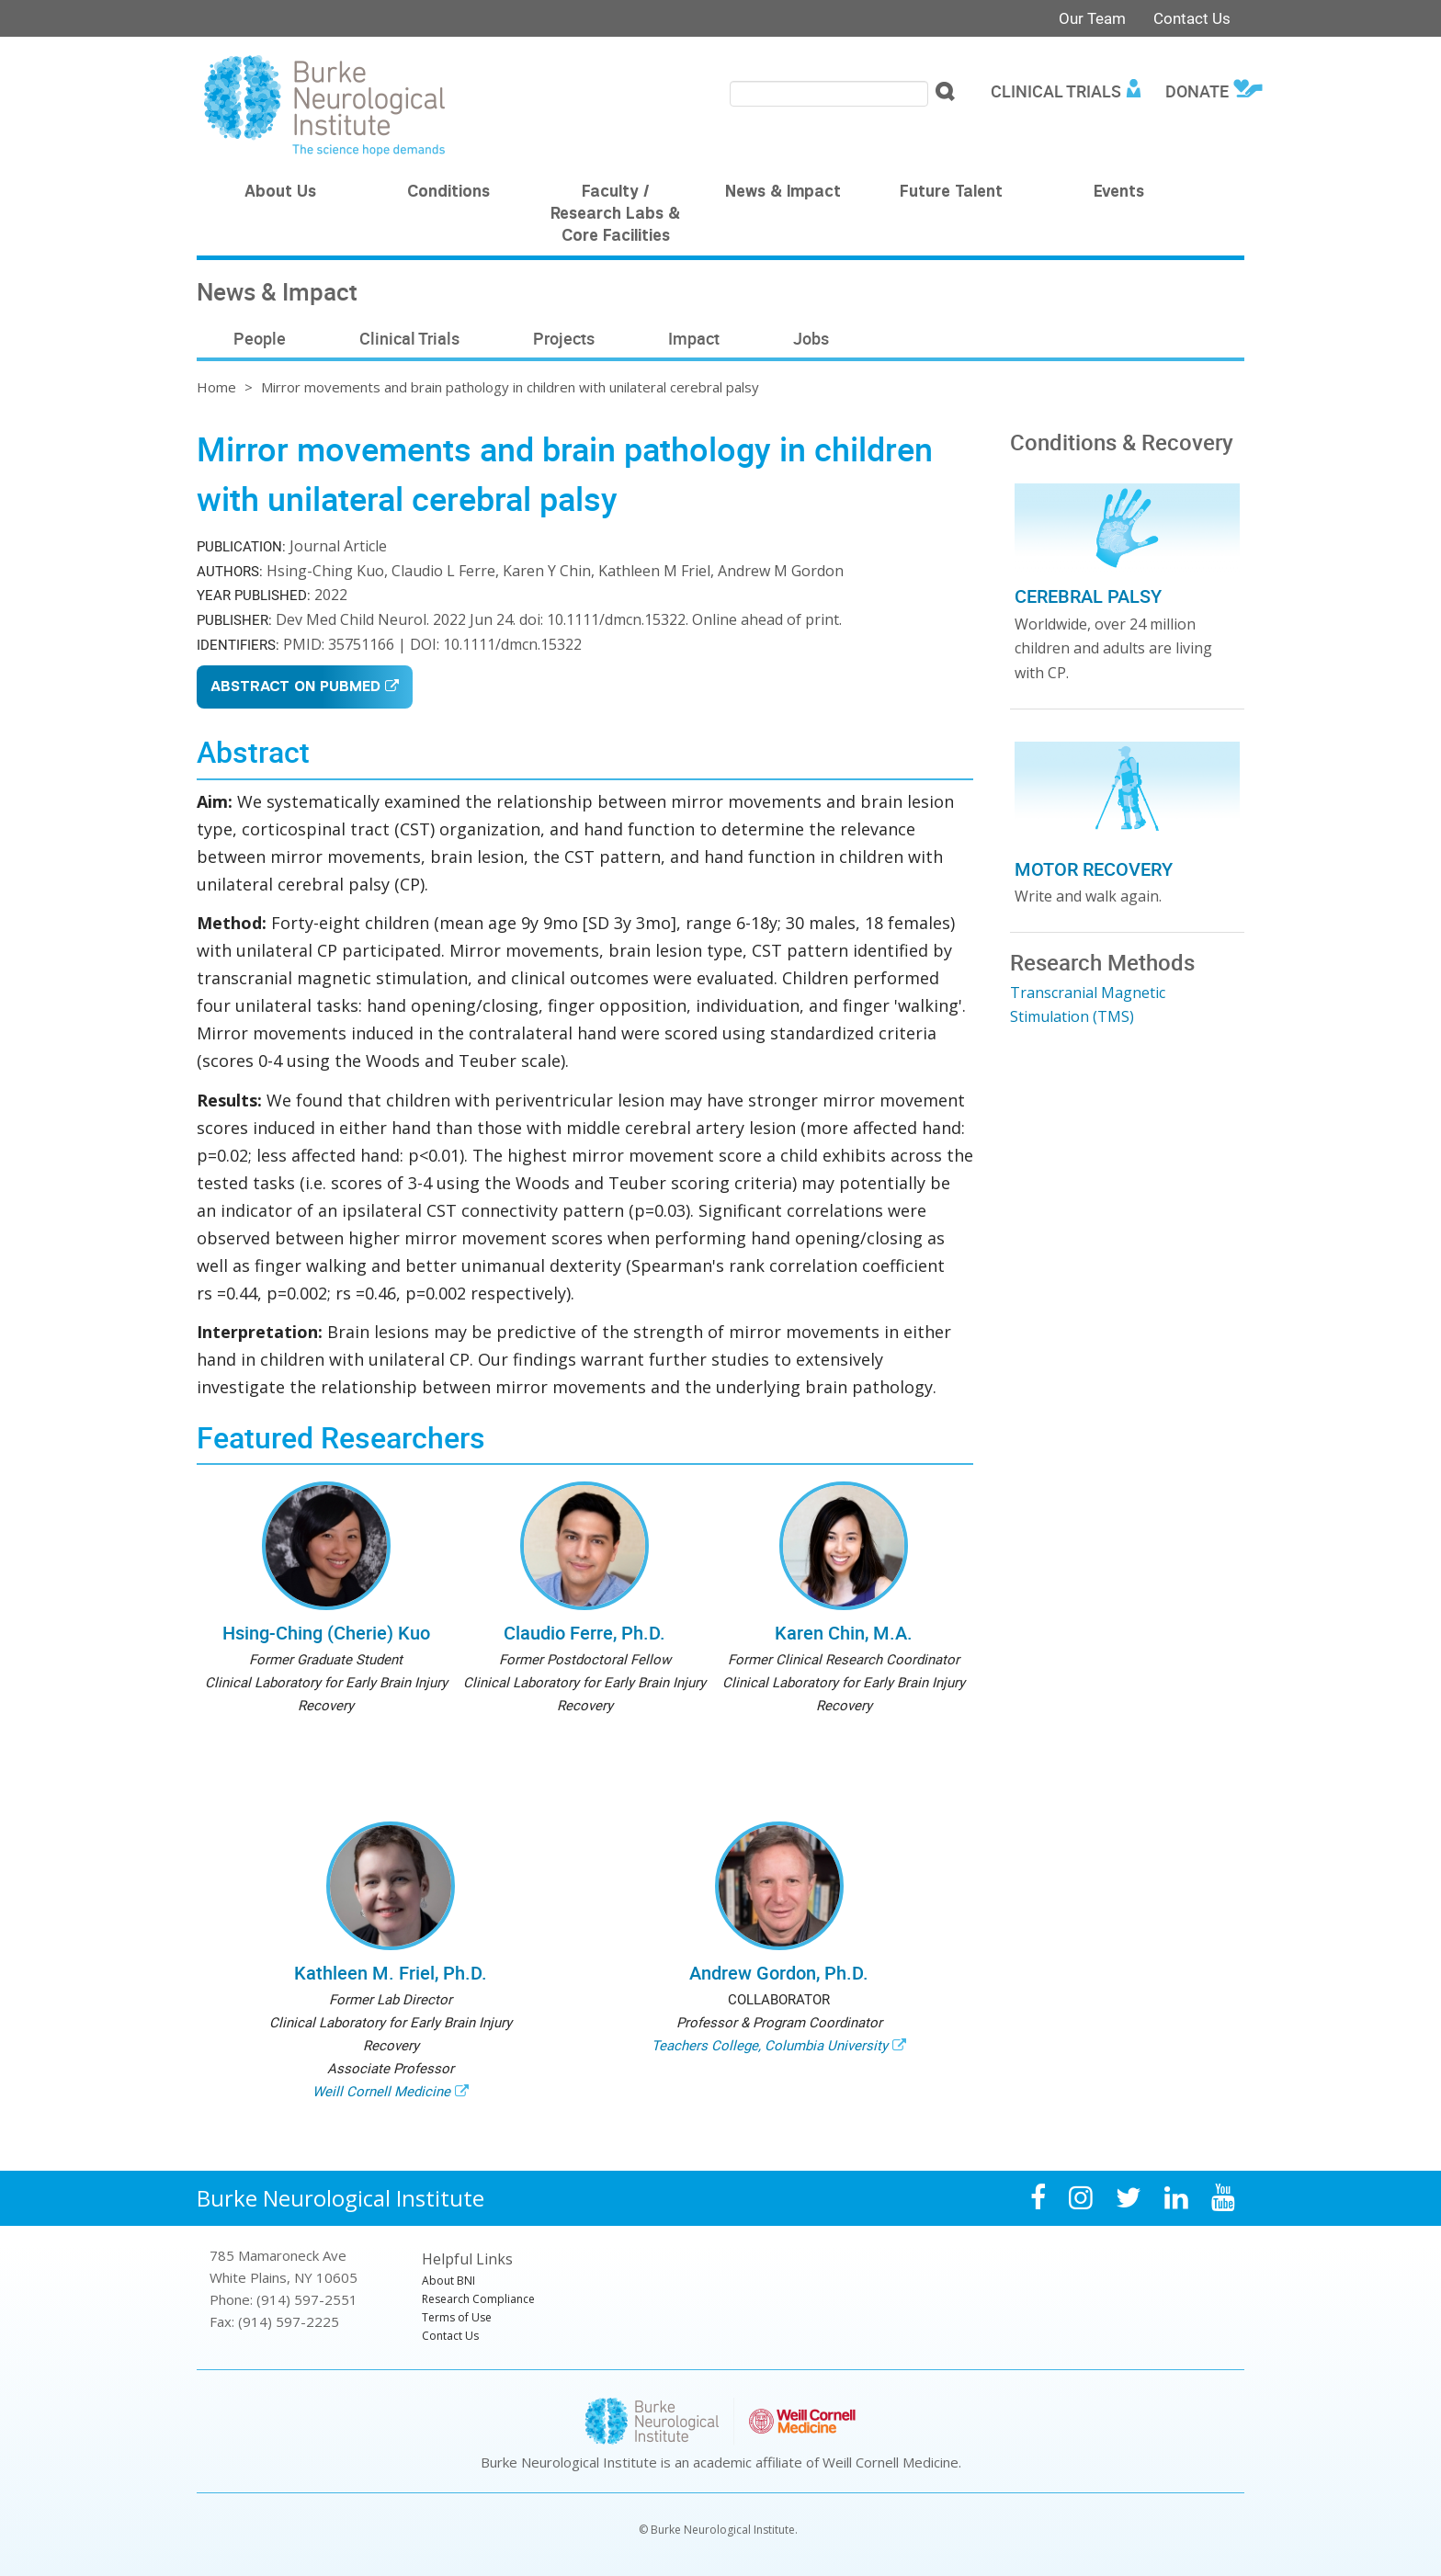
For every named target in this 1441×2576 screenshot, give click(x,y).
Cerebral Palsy (1088, 596)
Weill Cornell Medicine (381, 2091)
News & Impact (783, 193)
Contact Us (1192, 17)
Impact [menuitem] (694, 338)
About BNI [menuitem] (448, 2280)
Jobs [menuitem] (811, 338)
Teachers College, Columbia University (770, 2045)
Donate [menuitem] (1197, 91)
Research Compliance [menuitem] (478, 2299)
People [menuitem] (259, 338)
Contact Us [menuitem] (450, 2335)
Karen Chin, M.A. (844, 1632)
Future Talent (951, 193)
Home (216, 387)
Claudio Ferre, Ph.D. (584, 1632)
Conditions (448, 193)
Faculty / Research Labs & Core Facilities (615, 215)
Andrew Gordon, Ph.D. (778, 1972)
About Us (280, 193)
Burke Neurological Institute (340, 2198)
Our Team (1092, 17)
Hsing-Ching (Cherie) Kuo (326, 1632)
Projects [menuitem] (564, 338)
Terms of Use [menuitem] (457, 2317)
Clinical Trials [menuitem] (1056, 91)
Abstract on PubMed (295, 688)
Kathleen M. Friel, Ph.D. (390, 1972)
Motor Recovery (1094, 869)
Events (1119, 193)
